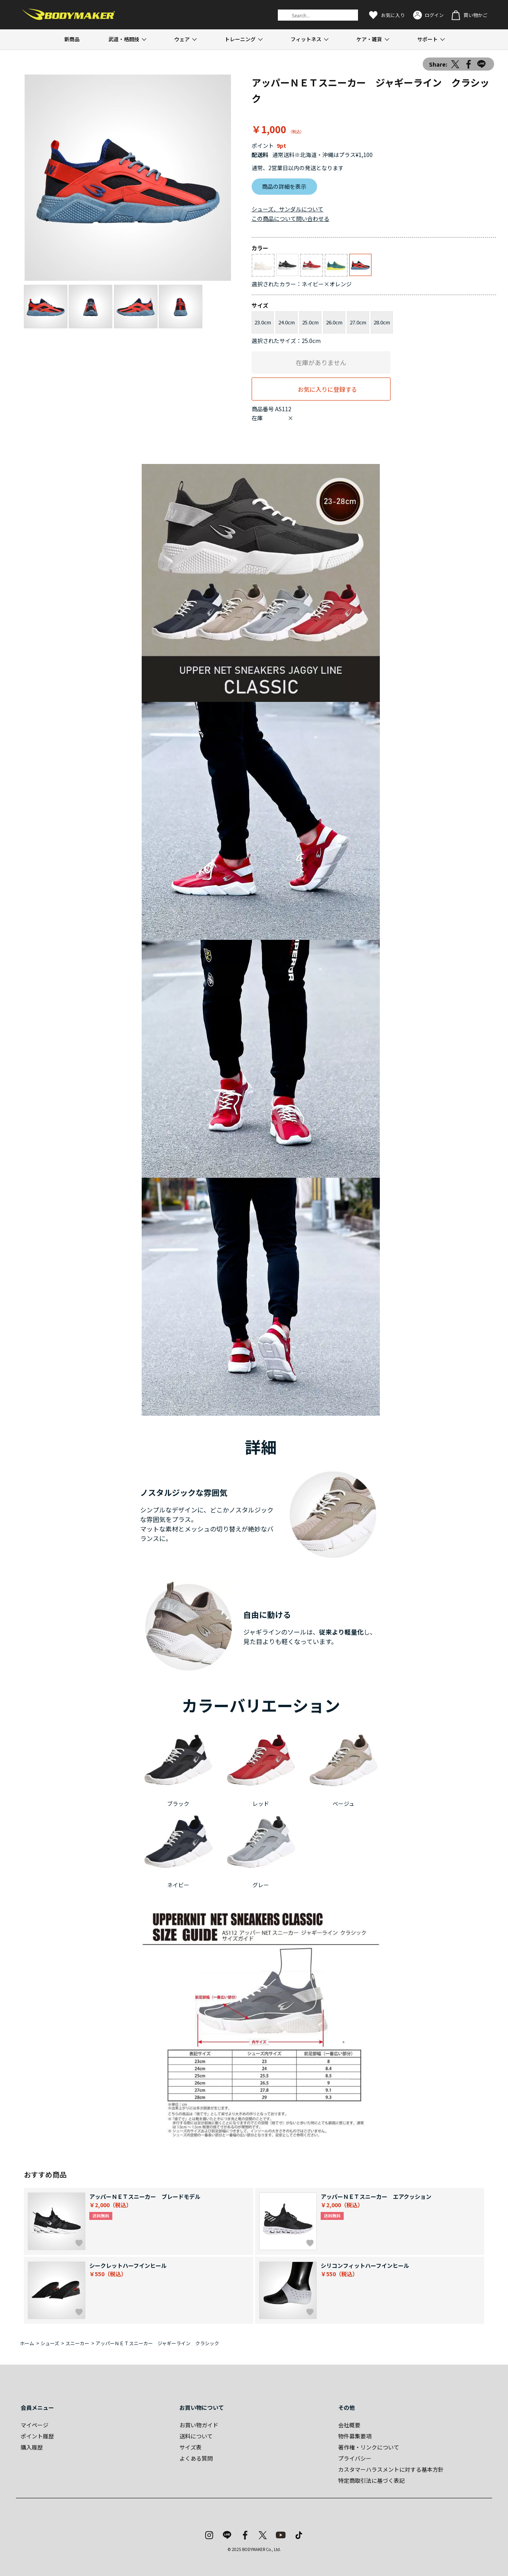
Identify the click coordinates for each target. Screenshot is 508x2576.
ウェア (182, 39)
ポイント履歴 (37, 2436)
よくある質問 (196, 2458)
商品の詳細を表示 (284, 186)
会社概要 (349, 2425)
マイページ (34, 2425)
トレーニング (240, 39)
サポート (427, 39)
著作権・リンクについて (368, 2447)
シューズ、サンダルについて (287, 209)
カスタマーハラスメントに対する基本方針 (391, 2469)
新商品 (72, 39)
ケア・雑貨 (369, 39)
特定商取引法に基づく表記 (371, 2480)
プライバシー (354, 2458)
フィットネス (306, 39)
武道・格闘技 (123, 39)
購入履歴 (32, 2447)
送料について (196, 2436)
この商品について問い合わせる (290, 218)
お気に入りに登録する (327, 389)
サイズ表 (190, 2447)
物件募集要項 (354, 2436)
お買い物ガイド (198, 2425)
